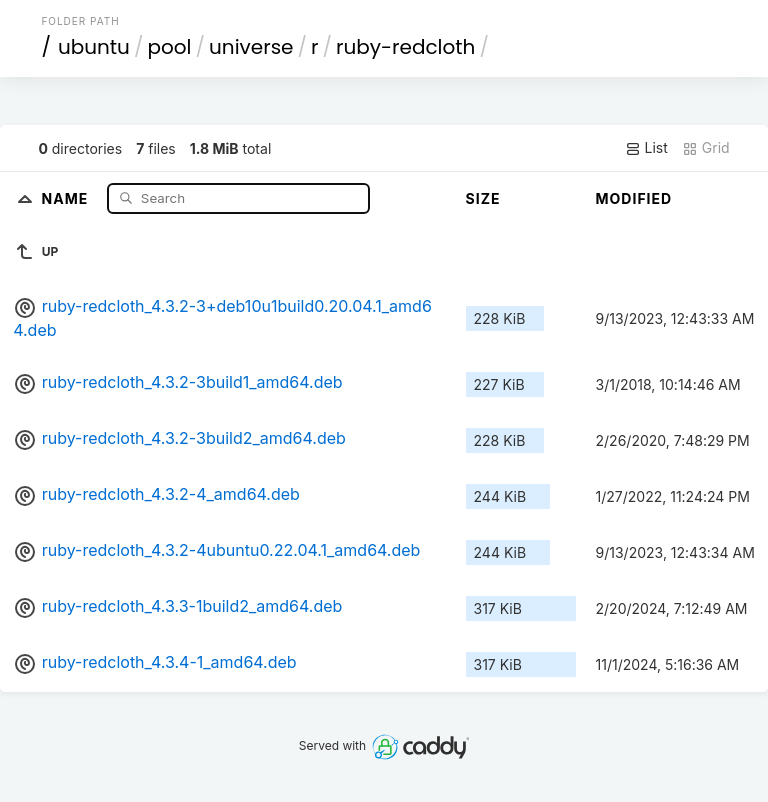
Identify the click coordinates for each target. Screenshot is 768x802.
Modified (634, 198)
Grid (706, 148)
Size (483, 198)
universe (251, 47)
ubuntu (94, 47)
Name (67, 197)
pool (169, 47)
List (646, 148)
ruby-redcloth (405, 47)
